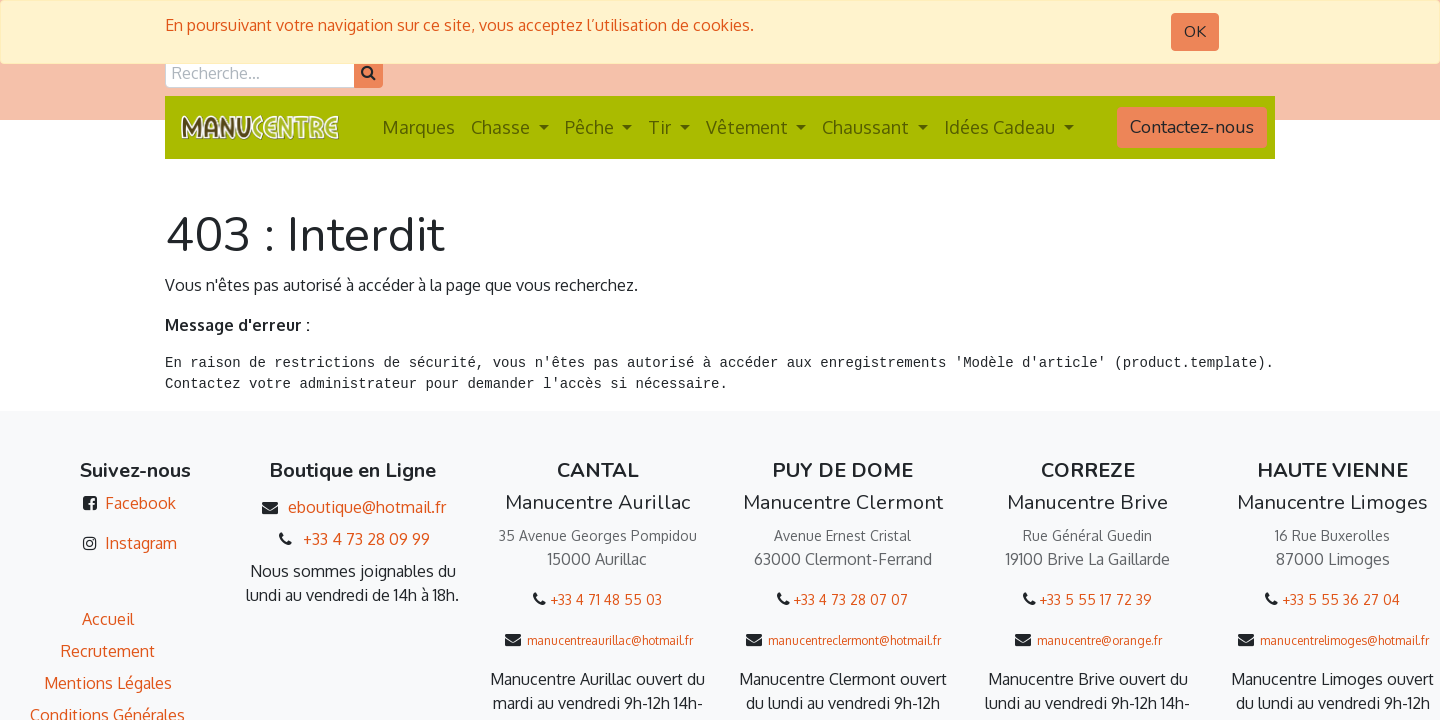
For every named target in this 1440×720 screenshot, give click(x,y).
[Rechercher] (368, 73)
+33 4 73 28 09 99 (366, 539)
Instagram (141, 543)
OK (1195, 32)
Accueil (108, 619)
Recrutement (108, 651)
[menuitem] (418, 127)
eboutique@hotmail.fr (367, 507)
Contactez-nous (1192, 127)
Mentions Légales (108, 683)
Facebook (140, 503)
